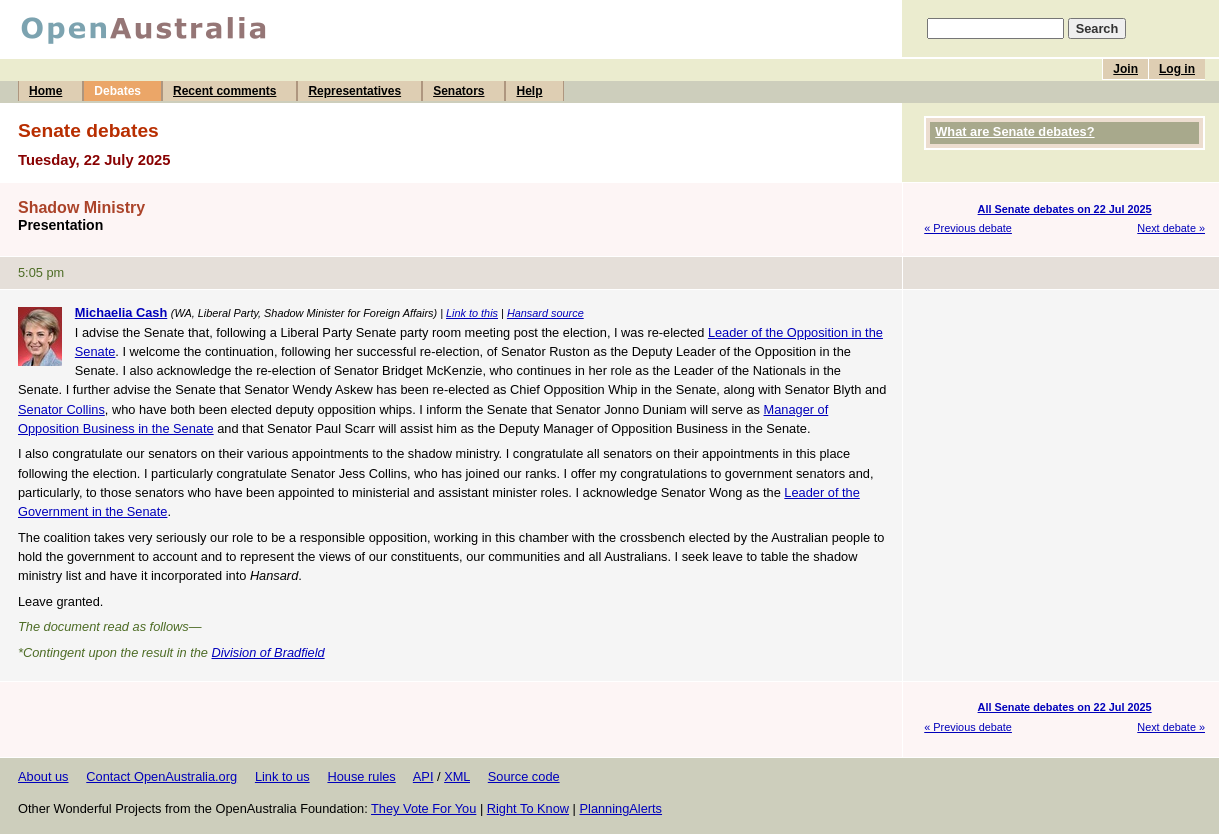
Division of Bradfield (268, 652)
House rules (361, 776)
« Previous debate (968, 228)
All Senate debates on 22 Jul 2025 (1065, 209)
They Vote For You (423, 808)
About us (43, 776)
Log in (1177, 69)
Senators (458, 91)
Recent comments (224, 91)
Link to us (282, 776)
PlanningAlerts (621, 808)
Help (529, 91)
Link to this (472, 313)
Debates (117, 91)
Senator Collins (61, 409)
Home (45, 91)
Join (1125, 69)
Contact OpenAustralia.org (161, 776)
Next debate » (1171, 228)
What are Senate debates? (1014, 131)
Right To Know (528, 808)
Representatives (354, 91)
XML (457, 776)
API (423, 776)
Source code (524, 776)
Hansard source (545, 313)
